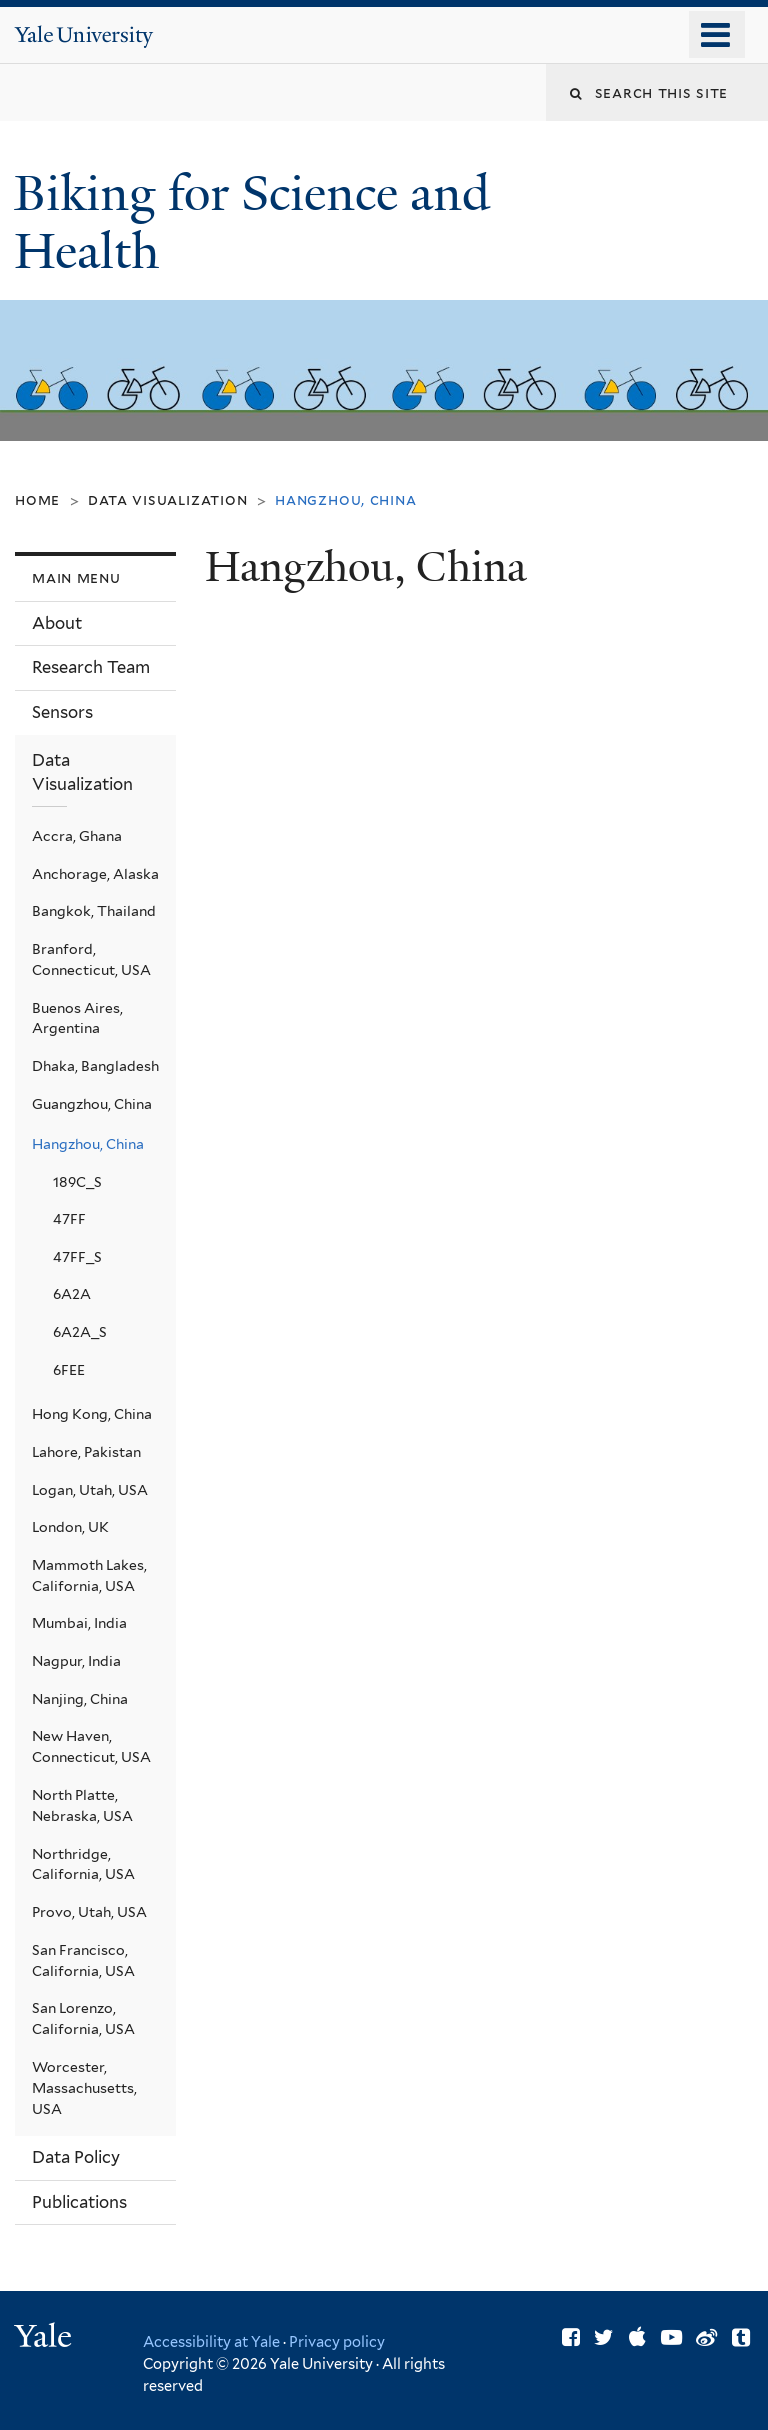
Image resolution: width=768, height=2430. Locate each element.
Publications (79, 2202)
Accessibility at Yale (211, 2341)
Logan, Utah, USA (90, 1490)
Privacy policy (337, 2341)
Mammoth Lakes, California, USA (89, 1575)
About (57, 623)
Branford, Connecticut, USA (91, 959)
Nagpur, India (76, 1661)
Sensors (62, 712)
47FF (69, 1219)
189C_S (77, 1182)
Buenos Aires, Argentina (77, 1018)
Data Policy (76, 2157)
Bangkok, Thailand (94, 911)
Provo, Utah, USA (89, 1912)
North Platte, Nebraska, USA (82, 1805)
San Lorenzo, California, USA (83, 2018)
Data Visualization (167, 499)
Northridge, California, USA (83, 1864)
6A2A (72, 1294)
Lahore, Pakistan (86, 1452)
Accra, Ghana (77, 836)
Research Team (91, 667)
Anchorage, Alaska (95, 874)
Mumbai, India (79, 1623)
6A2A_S (80, 1332)
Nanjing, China (80, 1699)
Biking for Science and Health (252, 223)
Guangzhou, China (92, 1104)
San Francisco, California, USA (83, 1960)
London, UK (70, 1527)
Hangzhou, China (88, 1144)
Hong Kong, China (92, 1414)
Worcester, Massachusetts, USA (84, 2088)
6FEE (69, 1370)
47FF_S (77, 1257)
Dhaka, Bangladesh (95, 1066)
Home (37, 499)
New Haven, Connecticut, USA (91, 1746)
